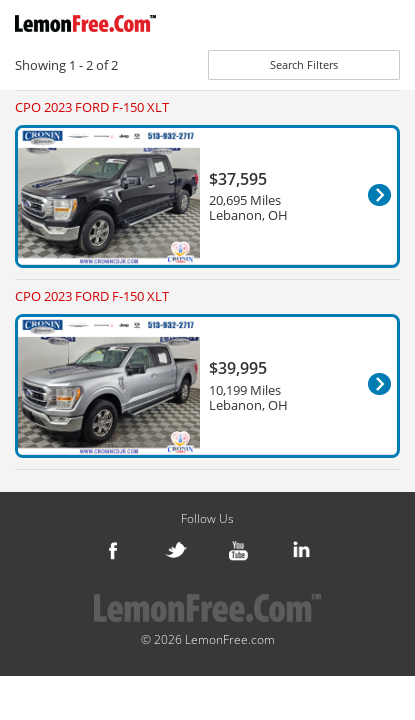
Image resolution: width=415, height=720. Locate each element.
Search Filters (304, 64)
